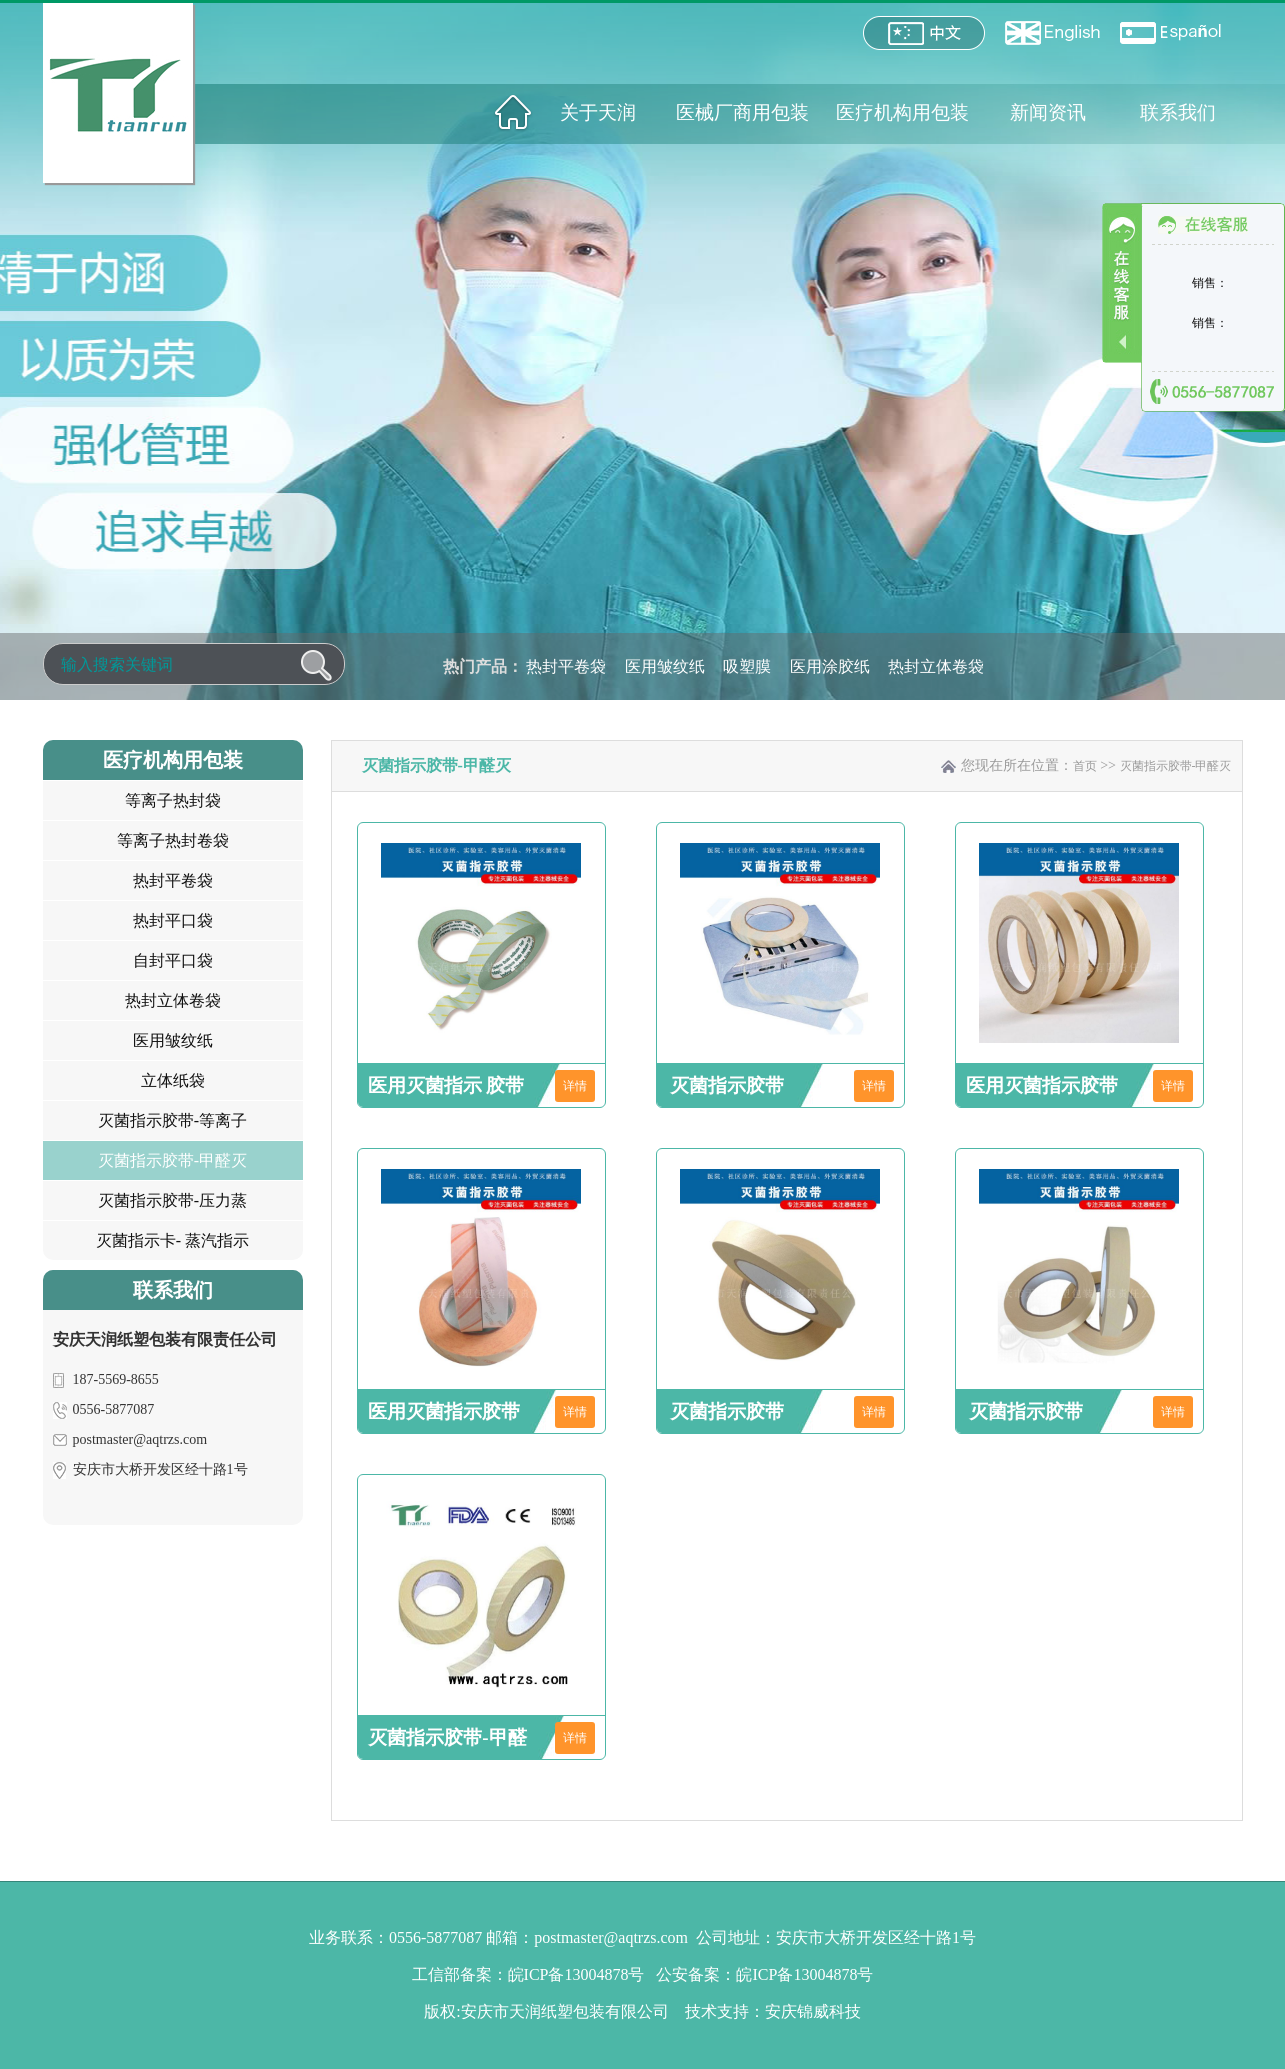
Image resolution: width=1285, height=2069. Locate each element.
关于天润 (598, 112)
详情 (575, 1086)
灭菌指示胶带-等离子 (172, 1120)
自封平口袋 (173, 960)
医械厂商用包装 (742, 112)
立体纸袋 (173, 1080)
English (1052, 33)
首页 (1085, 766)
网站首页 (513, 113)
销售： (1210, 283)
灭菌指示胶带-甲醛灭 (172, 1160)
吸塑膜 (747, 666)
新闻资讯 (1048, 112)
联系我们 (1178, 112)
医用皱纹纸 (665, 666)
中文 (924, 33)
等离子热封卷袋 (173, 840)
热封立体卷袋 (936, 666)
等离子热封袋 (173, 800)
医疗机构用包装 (902, 112)
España (1171, 33)
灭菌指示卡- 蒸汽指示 (172, 1240)
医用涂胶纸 (830, 666)
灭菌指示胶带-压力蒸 (172, 1200)
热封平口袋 (173, 920)
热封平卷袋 (566, 666)
